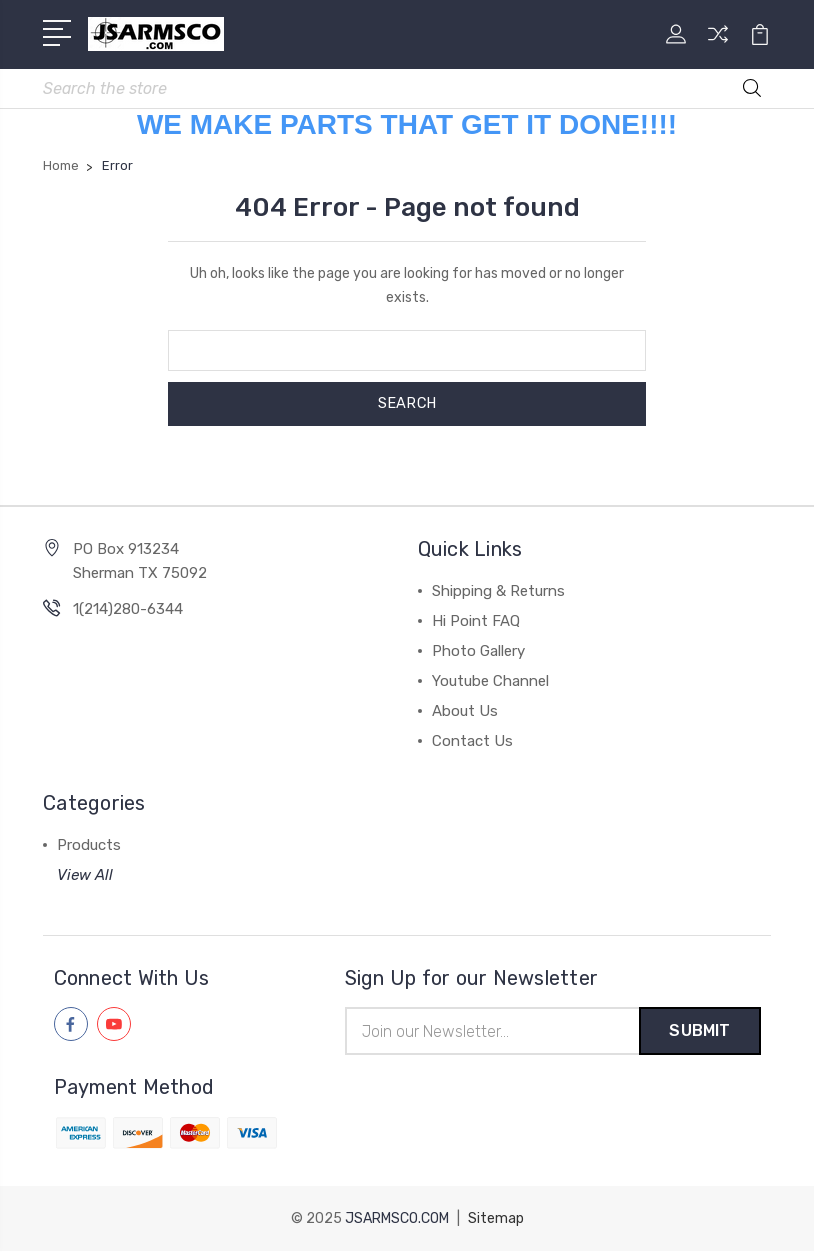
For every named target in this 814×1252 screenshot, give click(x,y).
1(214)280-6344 (128, 609)
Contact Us (472, 741)
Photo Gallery (478, 651)
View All (85, 875)
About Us (465, 711)
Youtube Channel (490, 681)
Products (89, 845)
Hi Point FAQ (476, 621)
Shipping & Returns (498, 591)
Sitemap (496, 1219)
